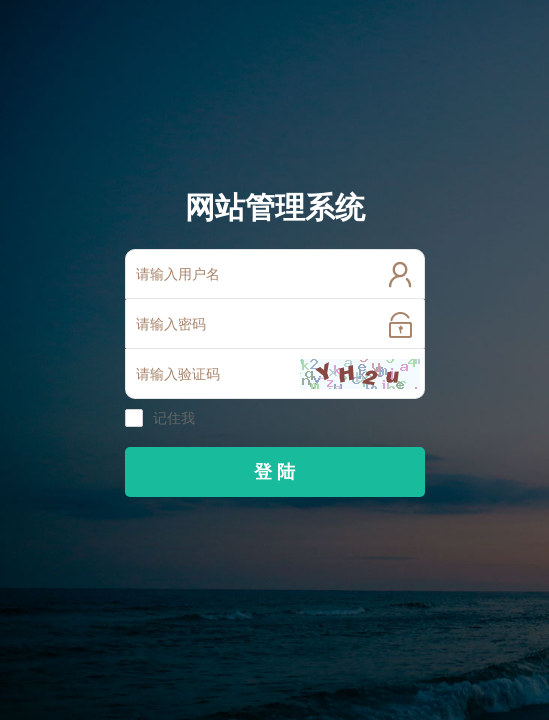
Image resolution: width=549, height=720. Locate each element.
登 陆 (274, 472)
